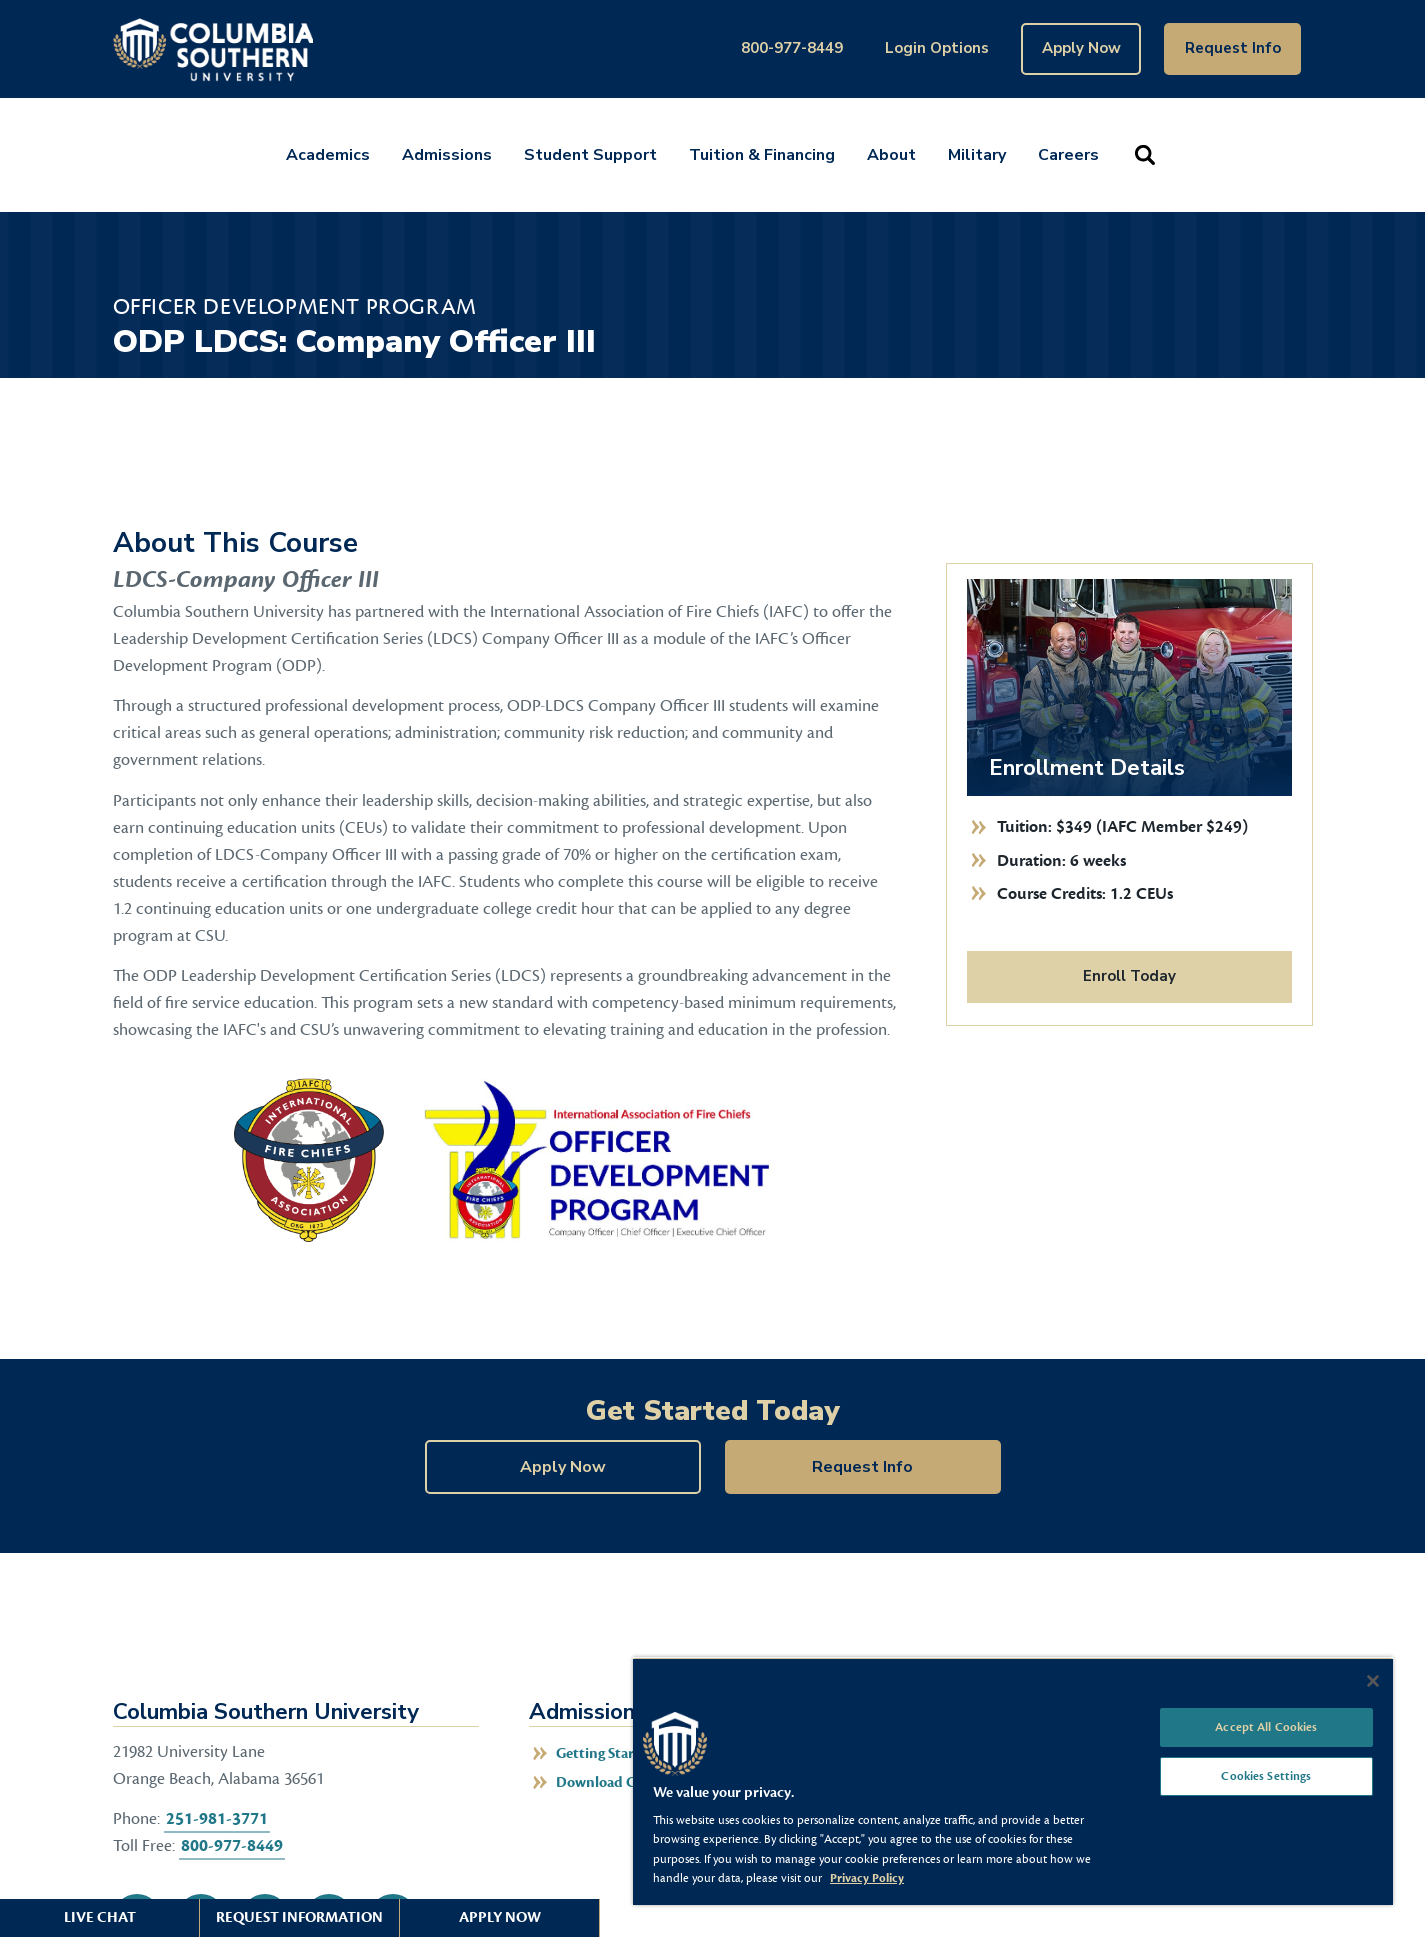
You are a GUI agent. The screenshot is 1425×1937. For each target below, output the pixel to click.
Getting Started (606, 1753)
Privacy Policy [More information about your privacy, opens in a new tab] (867, 1878)
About (891, 155)
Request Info (1233, 48)
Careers (1068, 155)
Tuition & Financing (762, 155)
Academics (328, 155)
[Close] (1373, 1681)
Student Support (590, 155)
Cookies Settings (1266, 1776)
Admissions (447, 155)
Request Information (299, 1917)
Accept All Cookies (1266, 1727)
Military (977, 155)
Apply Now (1081, 48)
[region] (1013, 1781)
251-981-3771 (217, 1819)
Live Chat (100, 1917)
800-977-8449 (792, 48)
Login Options (937, 48)
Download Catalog (615, 1782)
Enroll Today (1129, 976)
